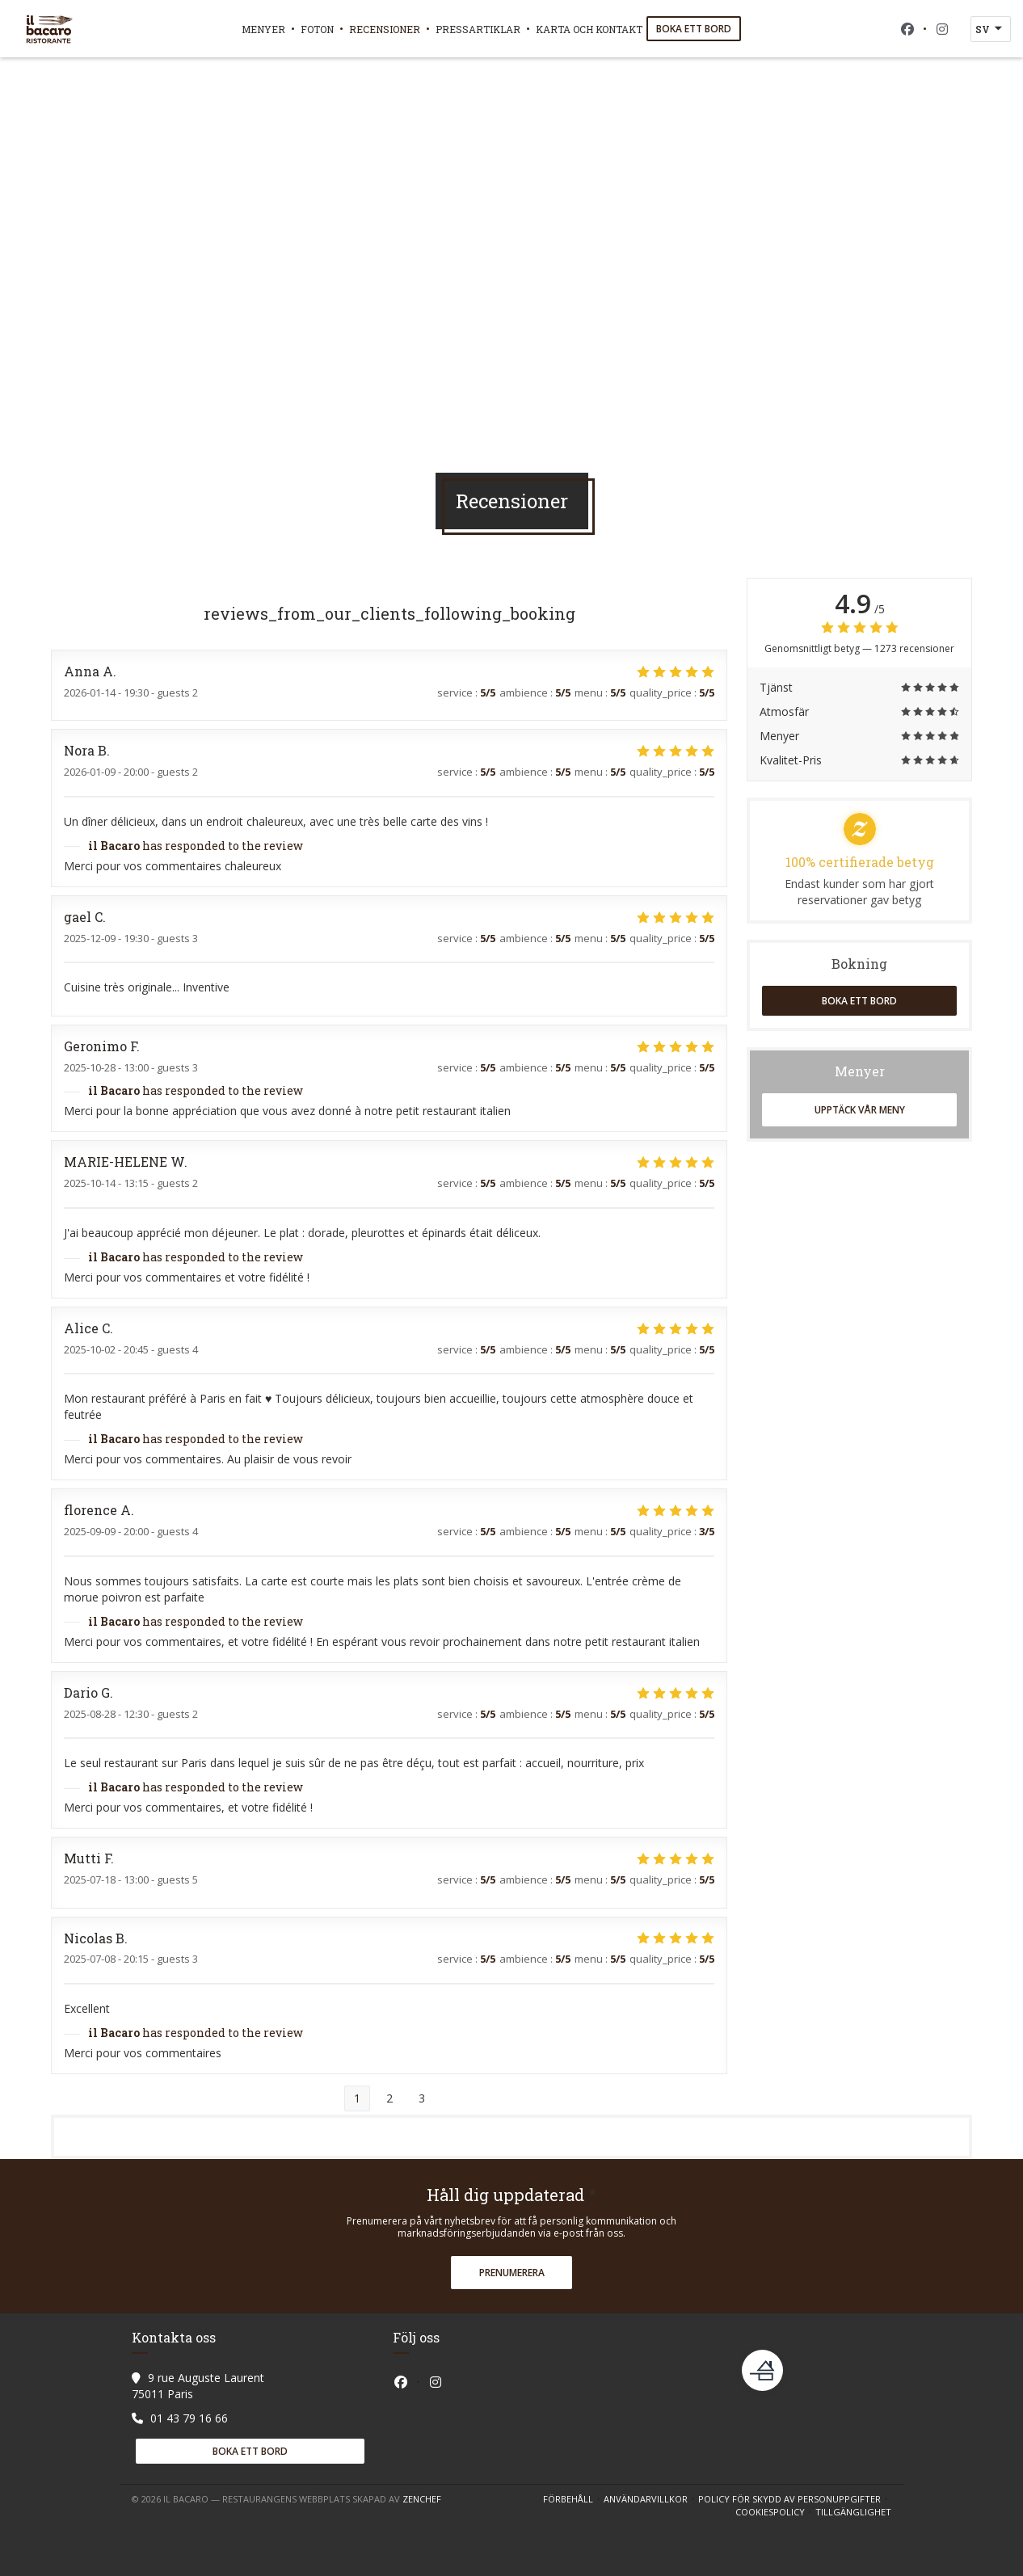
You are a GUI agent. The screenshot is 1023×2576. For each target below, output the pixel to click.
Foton (317, 29)
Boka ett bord (693, 29)
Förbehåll (573, 2499)
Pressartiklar (478, 29)
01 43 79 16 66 (189, 2418)
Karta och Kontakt (589, 29)
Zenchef (421, 2499)
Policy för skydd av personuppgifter (794, 2499)
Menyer (263, 29)
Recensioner (384, 29)
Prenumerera (512, 2272)
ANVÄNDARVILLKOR (651, 2499)
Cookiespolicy (775, 2512)
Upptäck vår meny (860, 1110)
